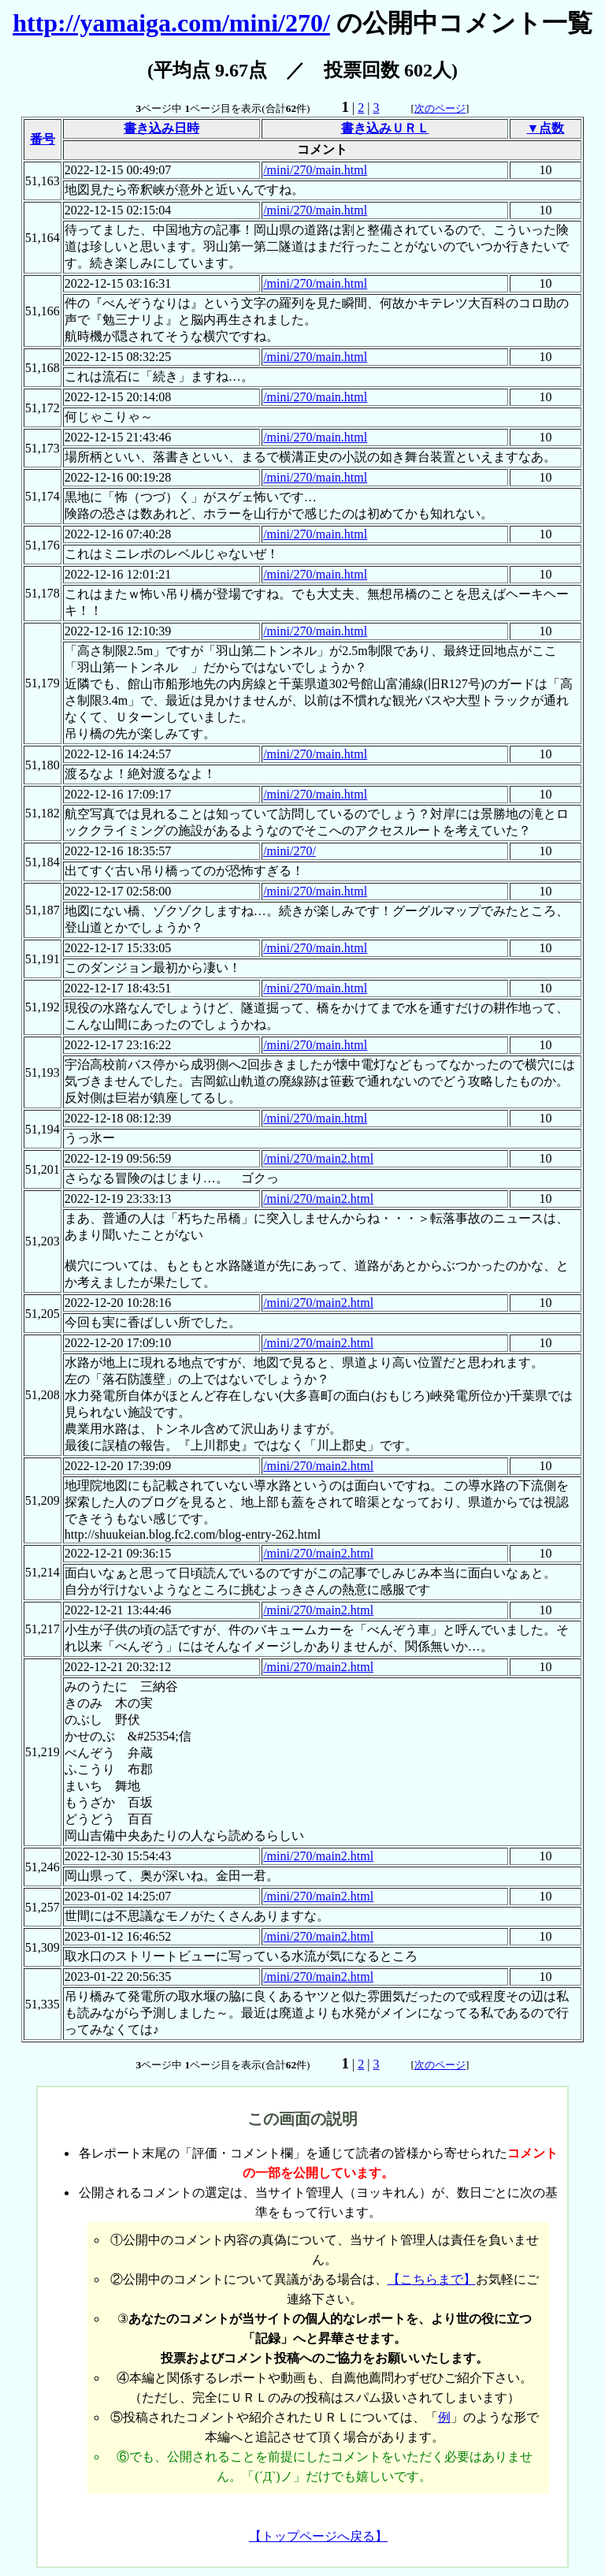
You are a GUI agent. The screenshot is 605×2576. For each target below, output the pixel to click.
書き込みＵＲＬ (385, 128)
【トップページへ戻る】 (318, 2536)
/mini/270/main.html (315, 170)
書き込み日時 (161, 128)
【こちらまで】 (432, 2279)
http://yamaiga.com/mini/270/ (171, 23)
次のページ (440, 108)
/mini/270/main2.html (318, 1158)
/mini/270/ (289, 851)
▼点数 (546, 128)
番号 (42, 139)
